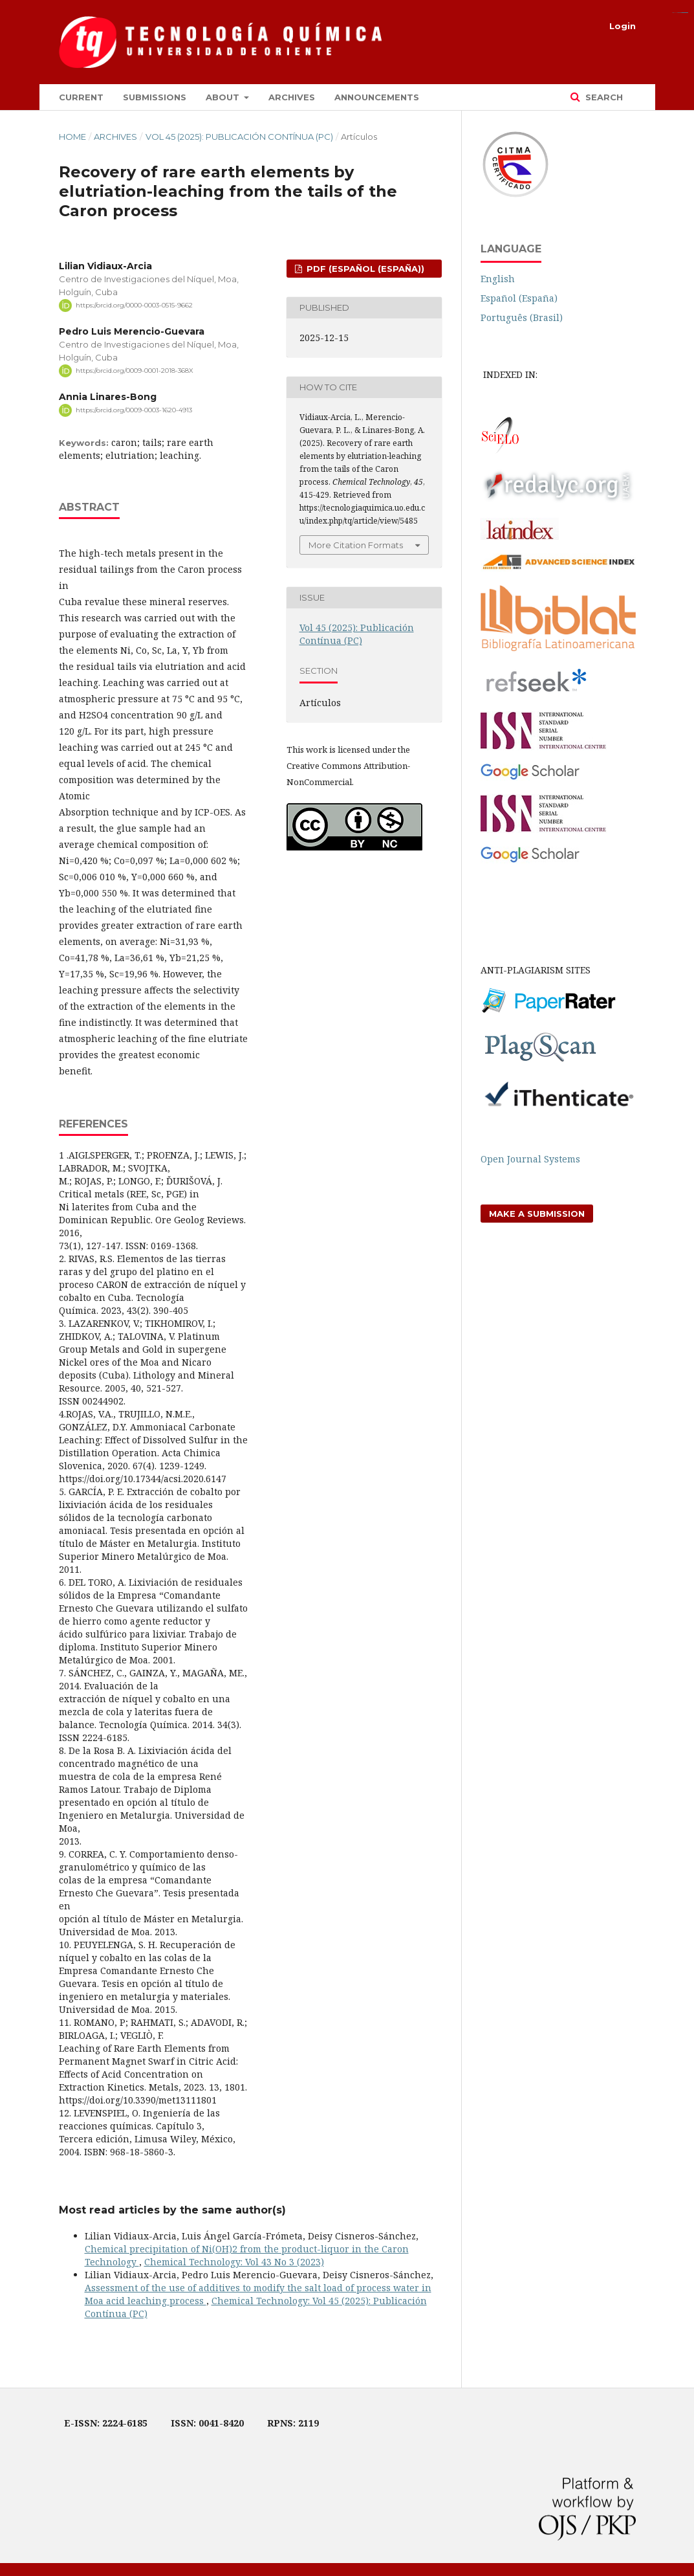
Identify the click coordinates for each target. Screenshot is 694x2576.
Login (622, 26)
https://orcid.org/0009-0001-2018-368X (134, 370)
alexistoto (686, 12)
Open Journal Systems (530, 1159)
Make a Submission (537, 1213)
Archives (291, 97)
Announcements (376, 97)
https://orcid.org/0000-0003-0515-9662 (134, 305)
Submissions (154, 97)
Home (72, 136)
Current (81, 97)
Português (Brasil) (522, 317)
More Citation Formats (356, 545)
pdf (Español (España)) (364, 268)
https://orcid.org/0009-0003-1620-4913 (134, 410)
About (224, 97)
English (498, 278)
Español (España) (519, 298)
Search (603, 97)
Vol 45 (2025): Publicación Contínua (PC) (239, 136)
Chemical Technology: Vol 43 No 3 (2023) (234, 2262)
